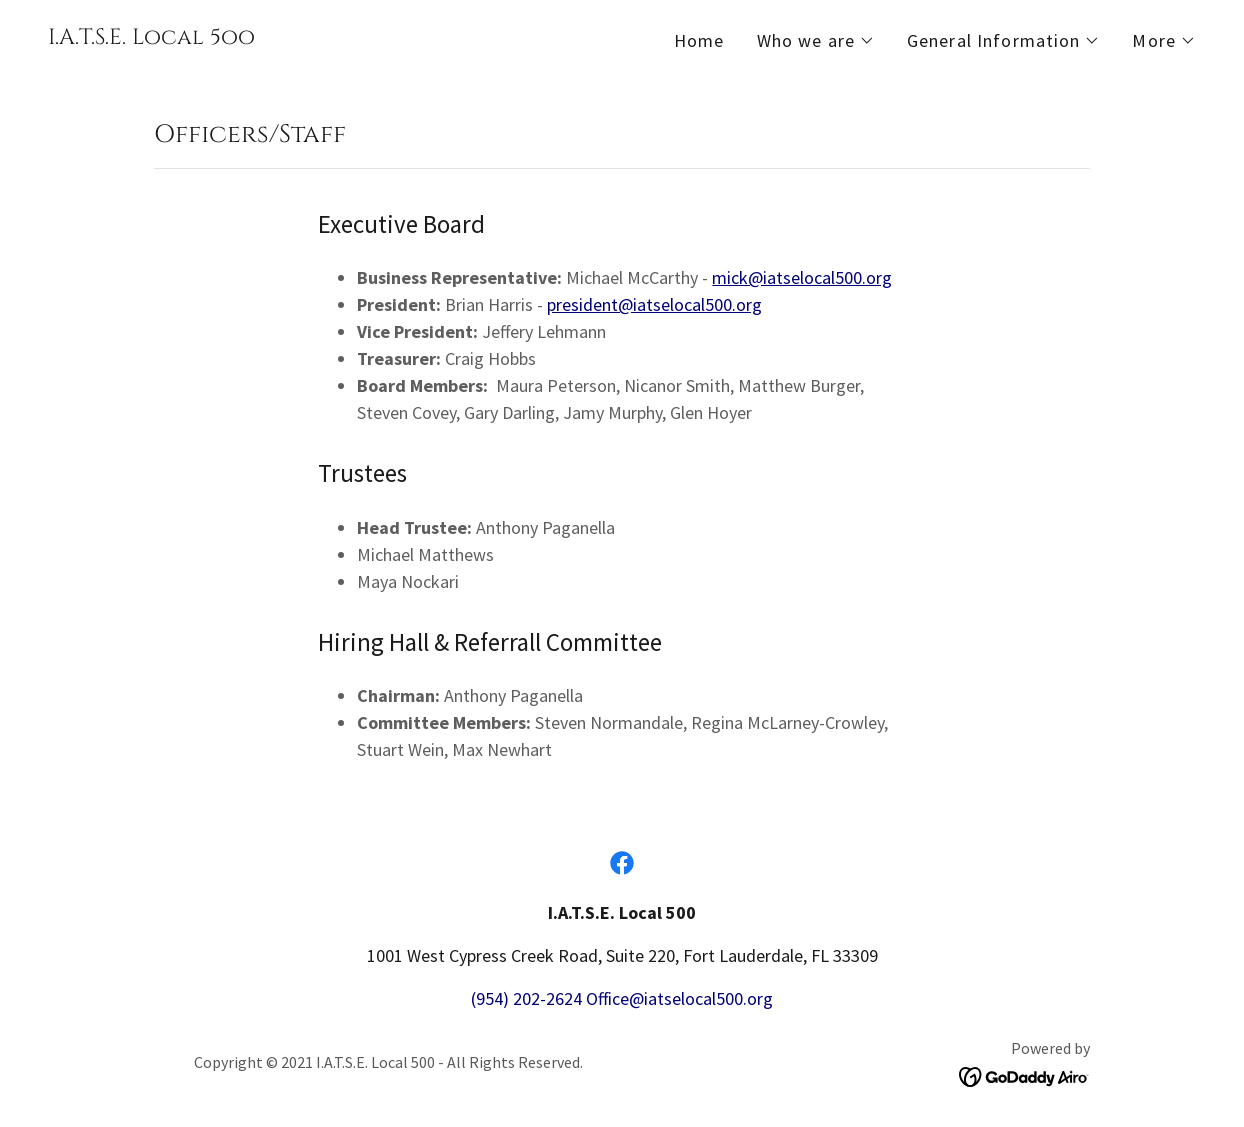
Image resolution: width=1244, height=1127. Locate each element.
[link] (151, 37)
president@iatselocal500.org (654, 304)
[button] (816, 41)
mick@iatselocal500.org (802, 277)
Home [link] (699, 40)
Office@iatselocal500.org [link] (679, 998)
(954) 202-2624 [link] (526, 998)
